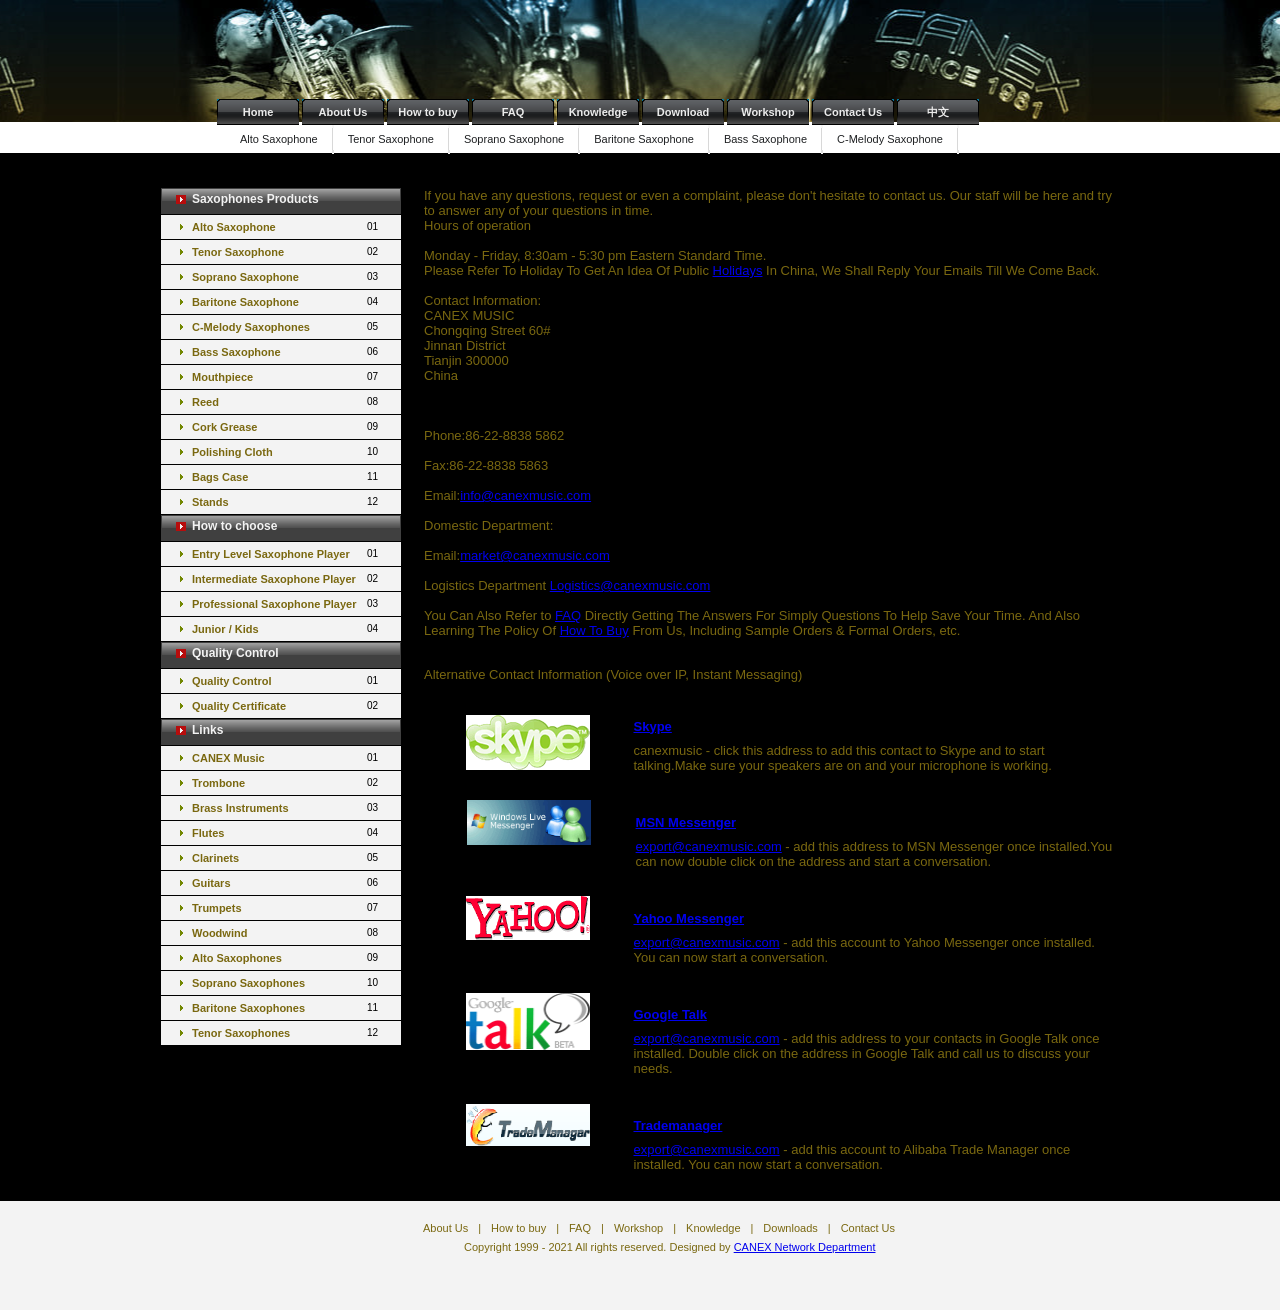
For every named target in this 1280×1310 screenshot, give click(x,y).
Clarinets (286, 857)
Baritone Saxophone (644, 139)
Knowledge (598, 112)
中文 (938, 112)
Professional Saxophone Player (286, 603)
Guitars (286, 882)
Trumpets (286, 907)
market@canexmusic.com (535, 555)
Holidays (738, 270)
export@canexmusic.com (709, 846)
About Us (343, 112)
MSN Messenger (686, 822)
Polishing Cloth (286, 451)
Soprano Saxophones (286, 982)
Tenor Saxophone (391, 139)
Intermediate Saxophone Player (286, 578)
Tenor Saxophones (286, 1032)
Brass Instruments (286, 807)
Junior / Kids (286, 628)
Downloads (790, 1228)
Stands (286, 501)
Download (683, 112)
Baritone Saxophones (286, 1007)
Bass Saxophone (765, 139)
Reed (286, 401)
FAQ (513, 112)
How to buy (427, 112)
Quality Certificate (286, 705)
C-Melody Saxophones (286, 326)
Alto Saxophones (286, 957)
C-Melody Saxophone (890, 139)
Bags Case (286, 476)
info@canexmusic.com (525, 495)
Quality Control (286, 680)
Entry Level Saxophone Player (286, 553)
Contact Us (853, 112)
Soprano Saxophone (514, 139)
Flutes (286, 832)
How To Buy (594, 630)
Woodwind (286, 932)
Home (258, 112)
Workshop (768, 112)
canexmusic (668, 750)
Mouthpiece (286, 376)
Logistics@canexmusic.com (630, 585)
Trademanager (678, 1125)
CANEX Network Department (805, 1247)
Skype (653, 726)
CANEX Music (286, 757)
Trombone (286, 782)
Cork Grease (286, 426)
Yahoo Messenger (689, 918)
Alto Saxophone (279, 139)
